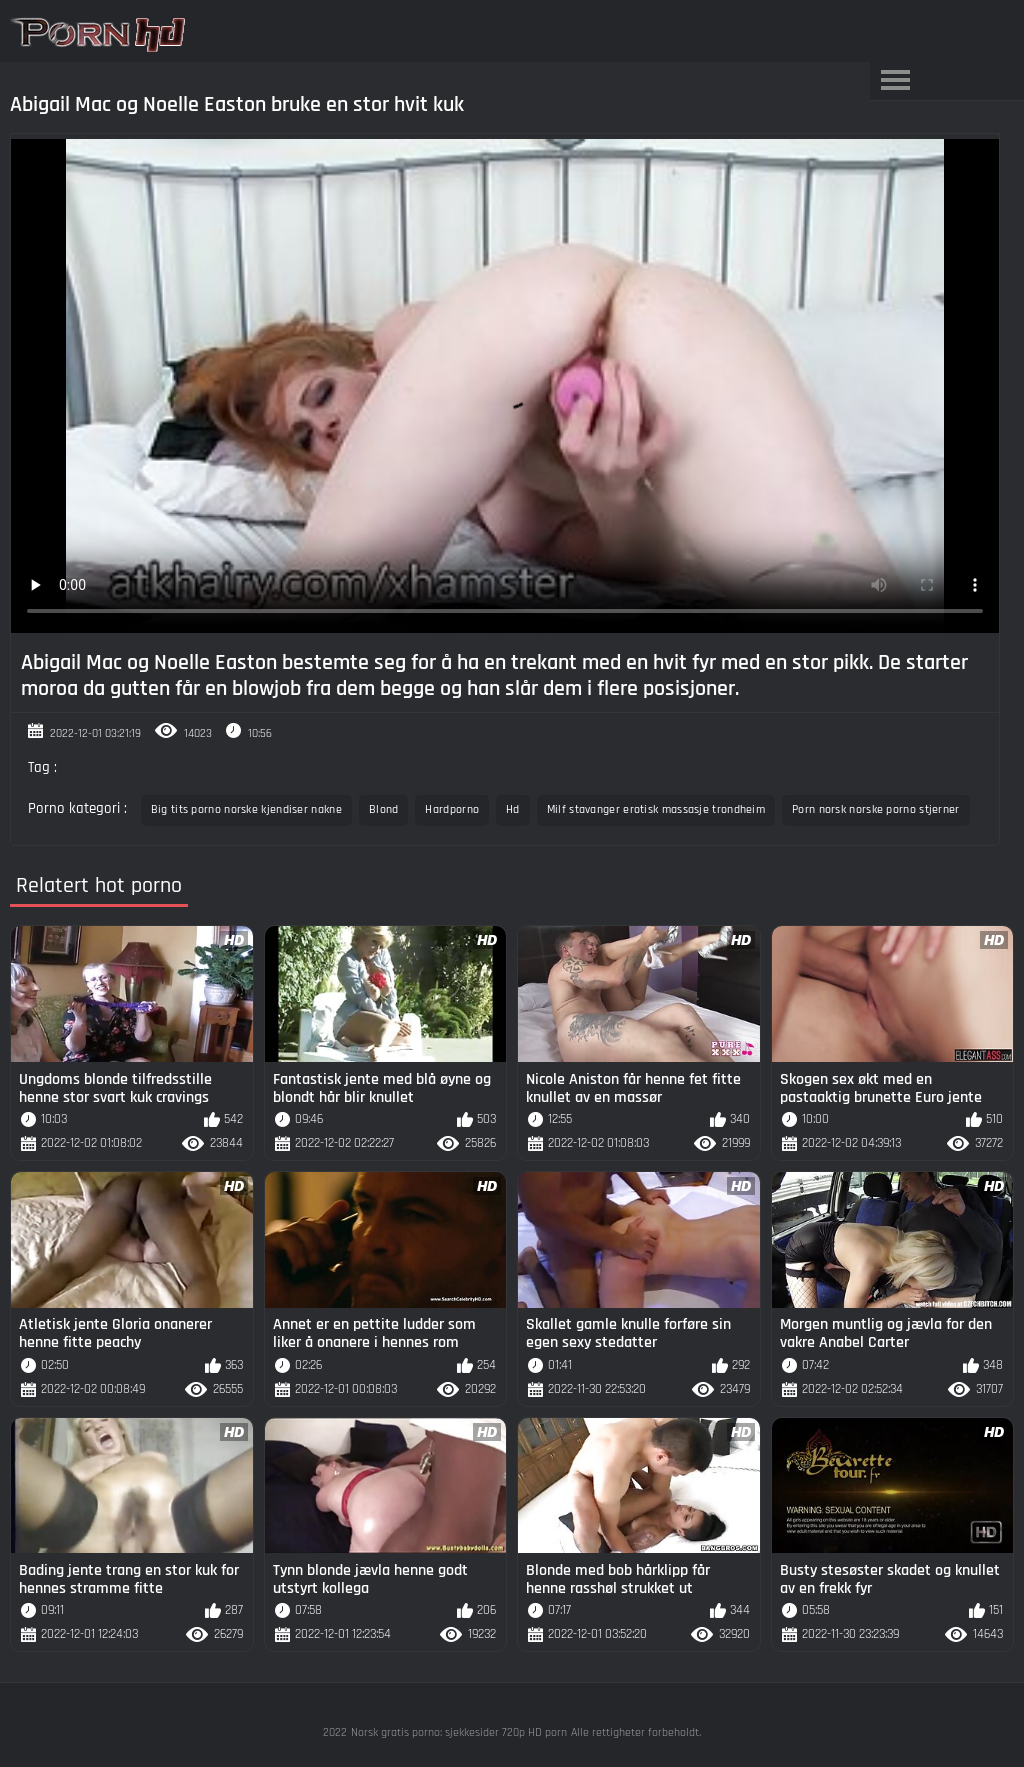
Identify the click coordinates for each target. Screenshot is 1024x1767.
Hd (513, 809)
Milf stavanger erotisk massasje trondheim (656, 809)
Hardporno (452, 809)
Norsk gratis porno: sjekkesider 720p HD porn (459, 1732)
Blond (384, 809)
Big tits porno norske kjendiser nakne (246, 809)
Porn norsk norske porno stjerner (876, 809)
